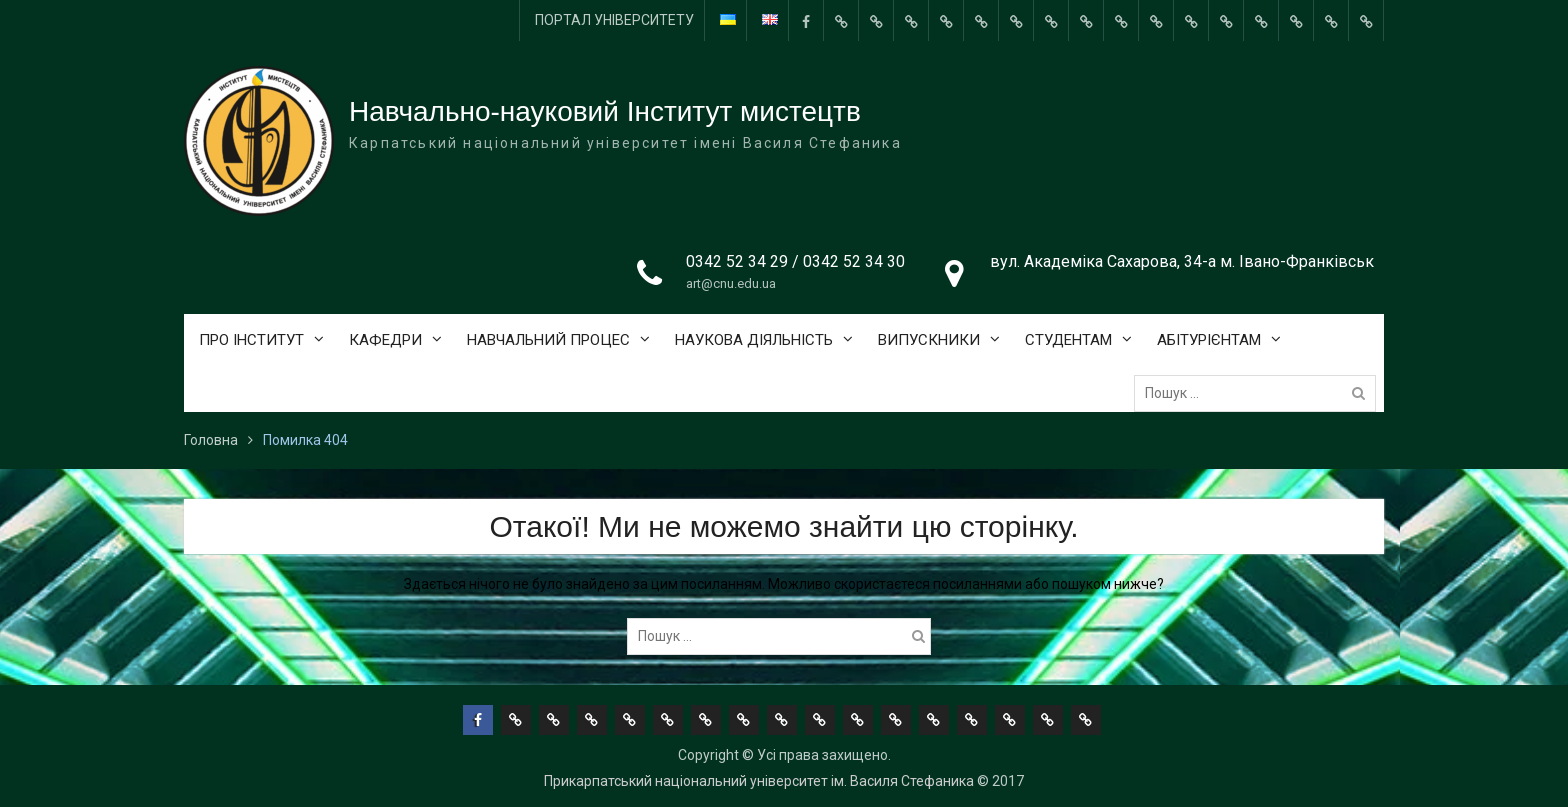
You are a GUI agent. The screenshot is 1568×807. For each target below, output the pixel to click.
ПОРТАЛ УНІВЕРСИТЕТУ (614, 20)
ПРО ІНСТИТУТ (251, 340)
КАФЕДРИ (385, 340)
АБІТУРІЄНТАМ (1209, 340)
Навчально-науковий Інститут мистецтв (605, 111)
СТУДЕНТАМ (1068, 340)
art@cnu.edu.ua (731, 283)
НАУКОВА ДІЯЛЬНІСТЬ (754, 340)
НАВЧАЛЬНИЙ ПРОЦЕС (548, 340)
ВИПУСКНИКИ (929, 340)
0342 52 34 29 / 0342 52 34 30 (795, 261)
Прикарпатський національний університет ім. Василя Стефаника (759, 781)
